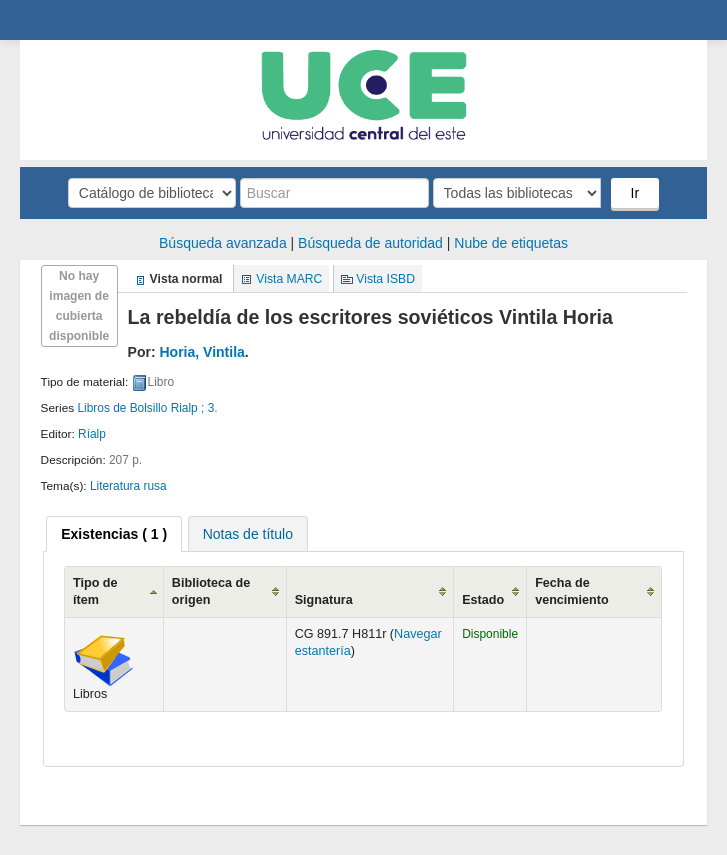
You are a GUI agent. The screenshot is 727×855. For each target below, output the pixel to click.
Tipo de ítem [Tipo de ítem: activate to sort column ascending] (95, 591)
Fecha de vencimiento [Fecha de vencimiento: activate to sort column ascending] (571, 591)
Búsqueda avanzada (223, 243)
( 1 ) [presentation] (114, 534)
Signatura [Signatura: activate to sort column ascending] (324, 600)
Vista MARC (289, 279)
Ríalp (92, 434)
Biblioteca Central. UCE (70, 20)
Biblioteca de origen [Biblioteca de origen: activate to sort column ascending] (211, 591)
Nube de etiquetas (511, 243)
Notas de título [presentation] (248, 534)
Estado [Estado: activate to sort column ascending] (483, 600)
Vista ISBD (385, 279)
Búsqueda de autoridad (370, 243)
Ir (635, 193)
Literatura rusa (128, 486)
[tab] (114, 534)
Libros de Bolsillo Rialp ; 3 (145, 408)
